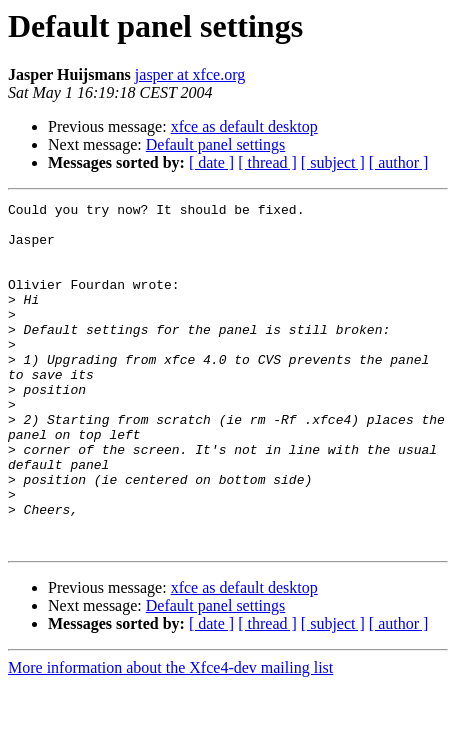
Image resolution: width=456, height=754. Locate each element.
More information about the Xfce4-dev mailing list (170, 736)
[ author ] (399, 162)
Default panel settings (216, 144)
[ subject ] (333, 162)
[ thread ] (267, 162)
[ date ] (211, 162)
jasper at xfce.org (190, 74)
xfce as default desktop (244, 126)
